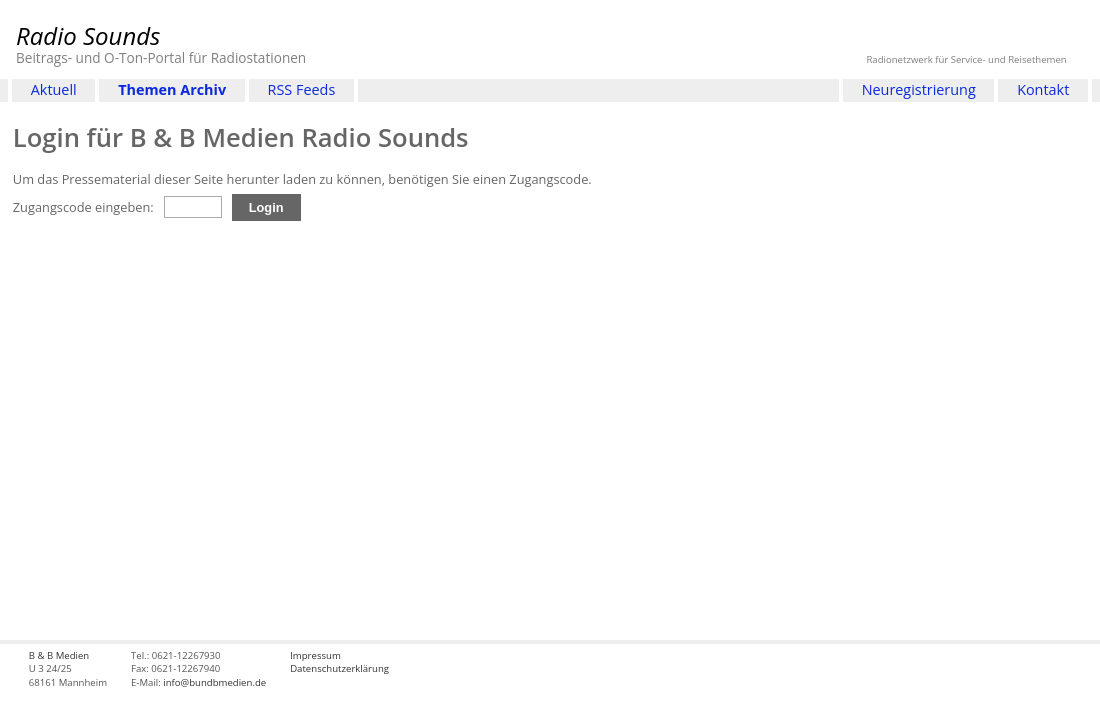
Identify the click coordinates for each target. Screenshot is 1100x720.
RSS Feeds (302, 89)
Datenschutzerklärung (339, 668)
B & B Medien (59, 655)
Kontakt (1043, 89)
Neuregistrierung (919, 89)
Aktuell (54, 89)
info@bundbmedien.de (214, 682)
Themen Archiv (172, 89)
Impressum (315, 655)
